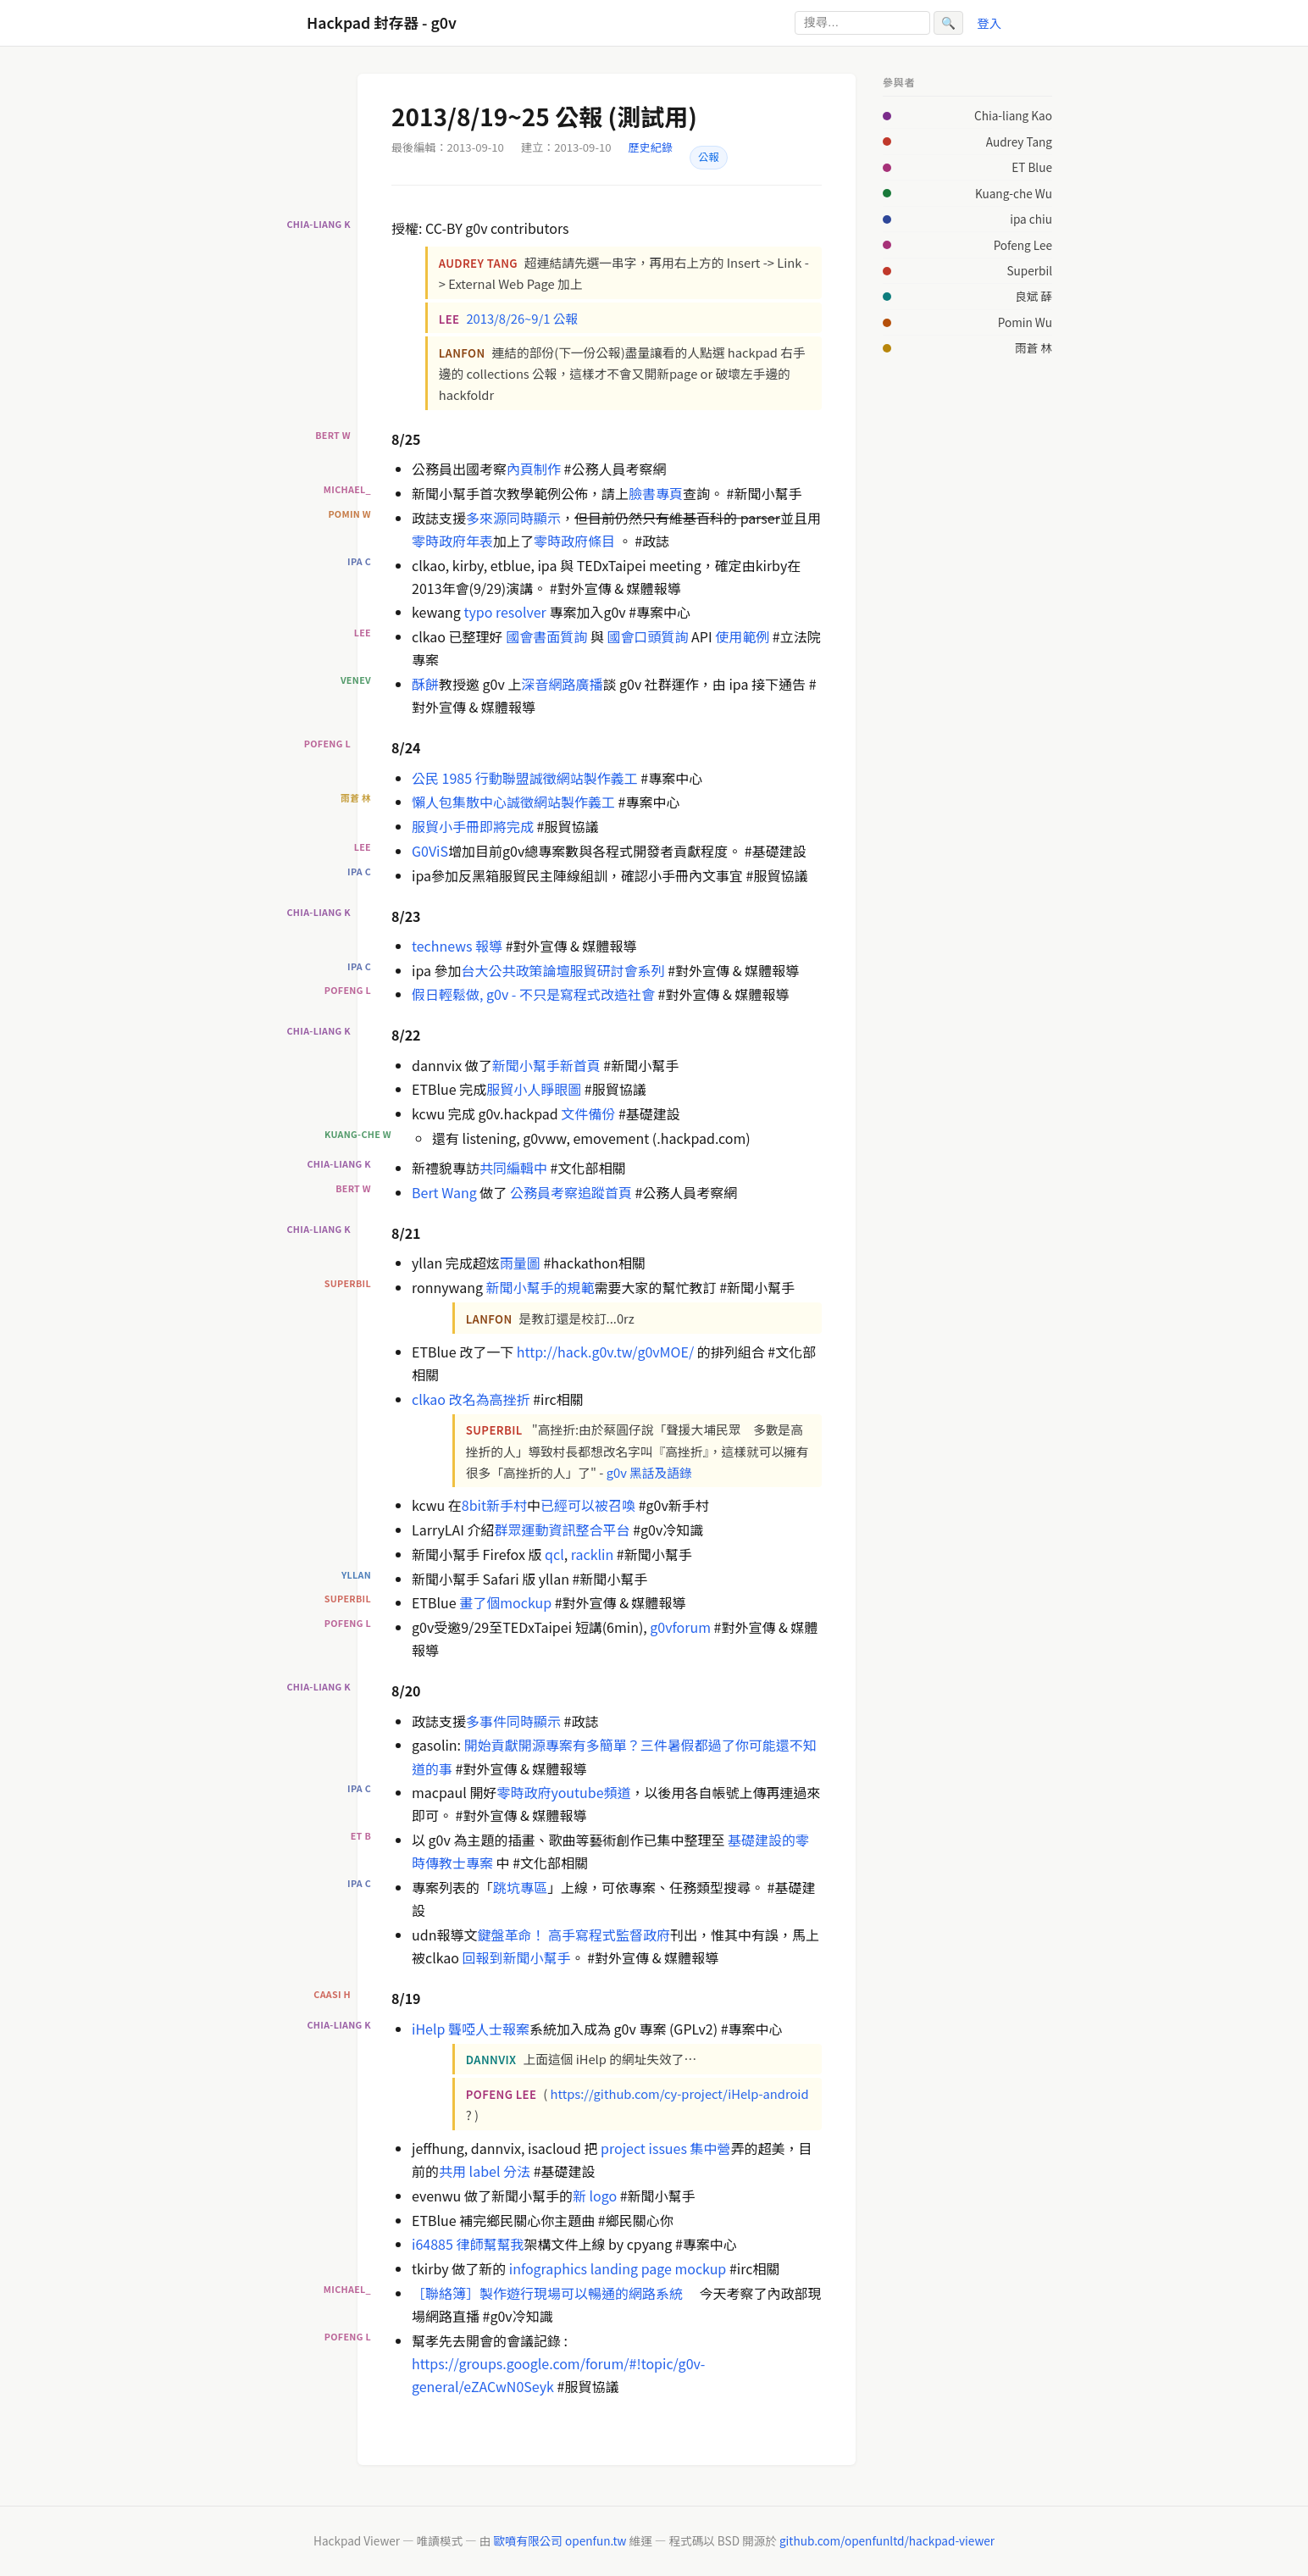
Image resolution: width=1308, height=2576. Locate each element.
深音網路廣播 (561, 684)
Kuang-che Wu (1013, 193)
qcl (554, 1554)
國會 (519, 636)
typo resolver (504, 612)
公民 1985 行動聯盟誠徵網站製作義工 (525, 778)
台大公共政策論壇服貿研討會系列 (563, 970)
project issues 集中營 (665, 2148)
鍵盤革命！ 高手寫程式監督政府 (573, 1934)
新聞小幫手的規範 (540, 1287)
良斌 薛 (1033, 295)
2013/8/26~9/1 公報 (522, 318)
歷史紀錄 (651, 147)
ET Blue (1031, 166)
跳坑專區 (520, 1887)
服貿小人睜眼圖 (533, 1089)
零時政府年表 (452, 540)
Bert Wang (444, 1192)
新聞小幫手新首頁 (546, 1065)
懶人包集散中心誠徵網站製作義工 (513, 801)
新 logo (595, 2195)
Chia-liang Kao (1013, 115)
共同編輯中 (513, 1168)
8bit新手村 (494, 1505)
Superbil (1029, 270)
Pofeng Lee (1023, 244)
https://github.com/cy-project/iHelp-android (680, 2093)
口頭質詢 (661, 636)
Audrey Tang (1019, 141)
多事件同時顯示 (513, 1721)
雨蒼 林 (1033, 347)
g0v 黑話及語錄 (649, 1472)
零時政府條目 (574, 540)
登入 (989, 22)
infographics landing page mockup (618, 2268)
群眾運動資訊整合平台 (562, 1529)
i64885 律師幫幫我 (468, 2244)
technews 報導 (457, 945)
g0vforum (680, 1627)
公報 (708, 156)
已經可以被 (574, 1505)
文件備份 (588, 1113)
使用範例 (742, 636)
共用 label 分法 (484, 2171)
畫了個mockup (505, 1602)
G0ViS (430, 851)
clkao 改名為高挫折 (471, 1399)
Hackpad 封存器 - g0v (382, 22)
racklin (592, 1554)
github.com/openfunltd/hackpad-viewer (887, 2540)
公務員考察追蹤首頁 (571, 1192)
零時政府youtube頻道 (563, 1792)
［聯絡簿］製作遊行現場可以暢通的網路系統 (547, 2293)
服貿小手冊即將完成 (473, 826)
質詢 (573, 636)
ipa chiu (1031, 218)
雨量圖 (520, 1262)
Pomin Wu (1025, 322)
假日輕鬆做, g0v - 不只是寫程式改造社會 (533, 994)
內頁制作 (534, 468)
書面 (546, 636)
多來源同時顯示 (513, 518)
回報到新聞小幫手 (517, 1957)
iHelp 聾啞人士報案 (470, 2028)
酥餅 (425, 684)
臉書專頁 (656, 493)
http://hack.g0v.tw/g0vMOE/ (605, 1351)
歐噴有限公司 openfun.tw (559, 2540)
